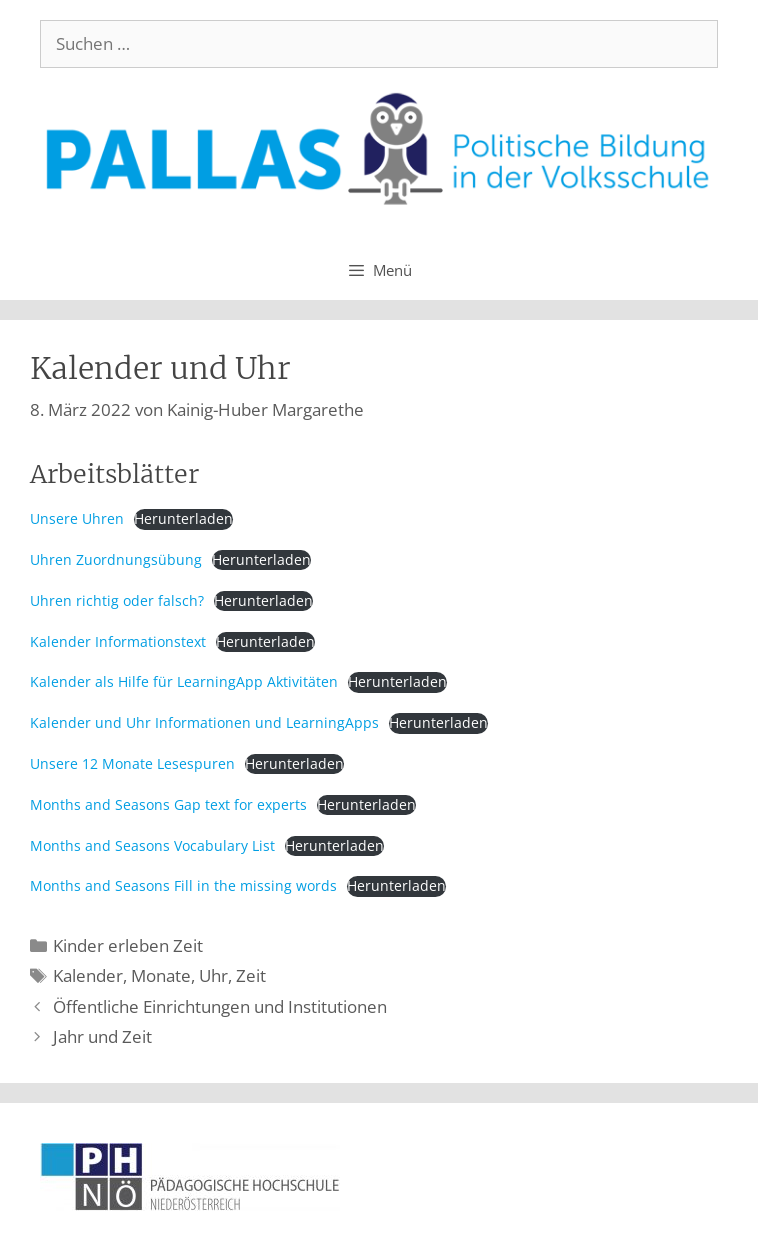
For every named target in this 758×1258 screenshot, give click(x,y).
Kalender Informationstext (118, 641)
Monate (161, 975)
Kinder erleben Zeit (128, 945)
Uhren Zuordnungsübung (116, 559)
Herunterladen (183, 518)
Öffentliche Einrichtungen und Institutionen (220, 1006)
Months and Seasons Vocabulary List (152, 845)
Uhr (213, 975)
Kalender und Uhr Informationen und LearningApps (204, 722)
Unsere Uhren (77, 518)
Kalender (88, 975)
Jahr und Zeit (102, 1036)
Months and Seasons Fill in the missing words (183, 885)
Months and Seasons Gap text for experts (168, 804)
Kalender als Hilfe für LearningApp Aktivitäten (184, 681)
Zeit (251, 975)
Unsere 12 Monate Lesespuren (132, 763)
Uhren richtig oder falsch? (117, 600)
